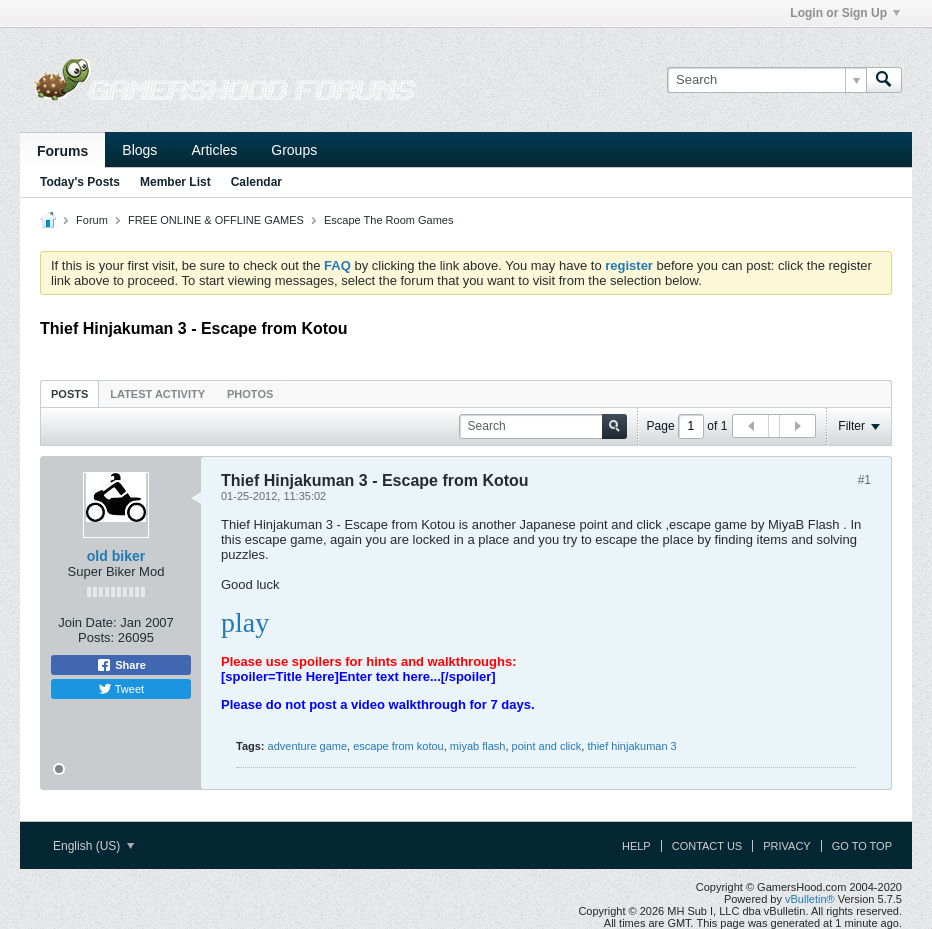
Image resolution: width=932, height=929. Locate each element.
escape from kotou (398, 746)
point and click (547, 746)
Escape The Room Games (388, 220)
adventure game (308, 746)
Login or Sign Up (845, 13)
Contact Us (707, 846)
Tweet (121, 689)
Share (121, 665)
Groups (294, 150)
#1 (864, 480)
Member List (175, 182)
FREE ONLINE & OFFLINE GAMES (216, 220)
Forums (62, 151)
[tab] (69, 393)
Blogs (139, 150)
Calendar (256, 182)
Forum (92, 220)
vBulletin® (810, 899)
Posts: (96, 637)
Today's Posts (80, 182)
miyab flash (478, 746)
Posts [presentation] (69, 394)
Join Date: (87, 622)
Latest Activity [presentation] (157, 394)
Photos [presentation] (250, 394)
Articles (214, 150)
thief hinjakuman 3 (631, 746)
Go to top (862, 846)
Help (636, 846)
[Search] (766, 80)
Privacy (786, 846)
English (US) (93, 846)
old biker (116, 556)
